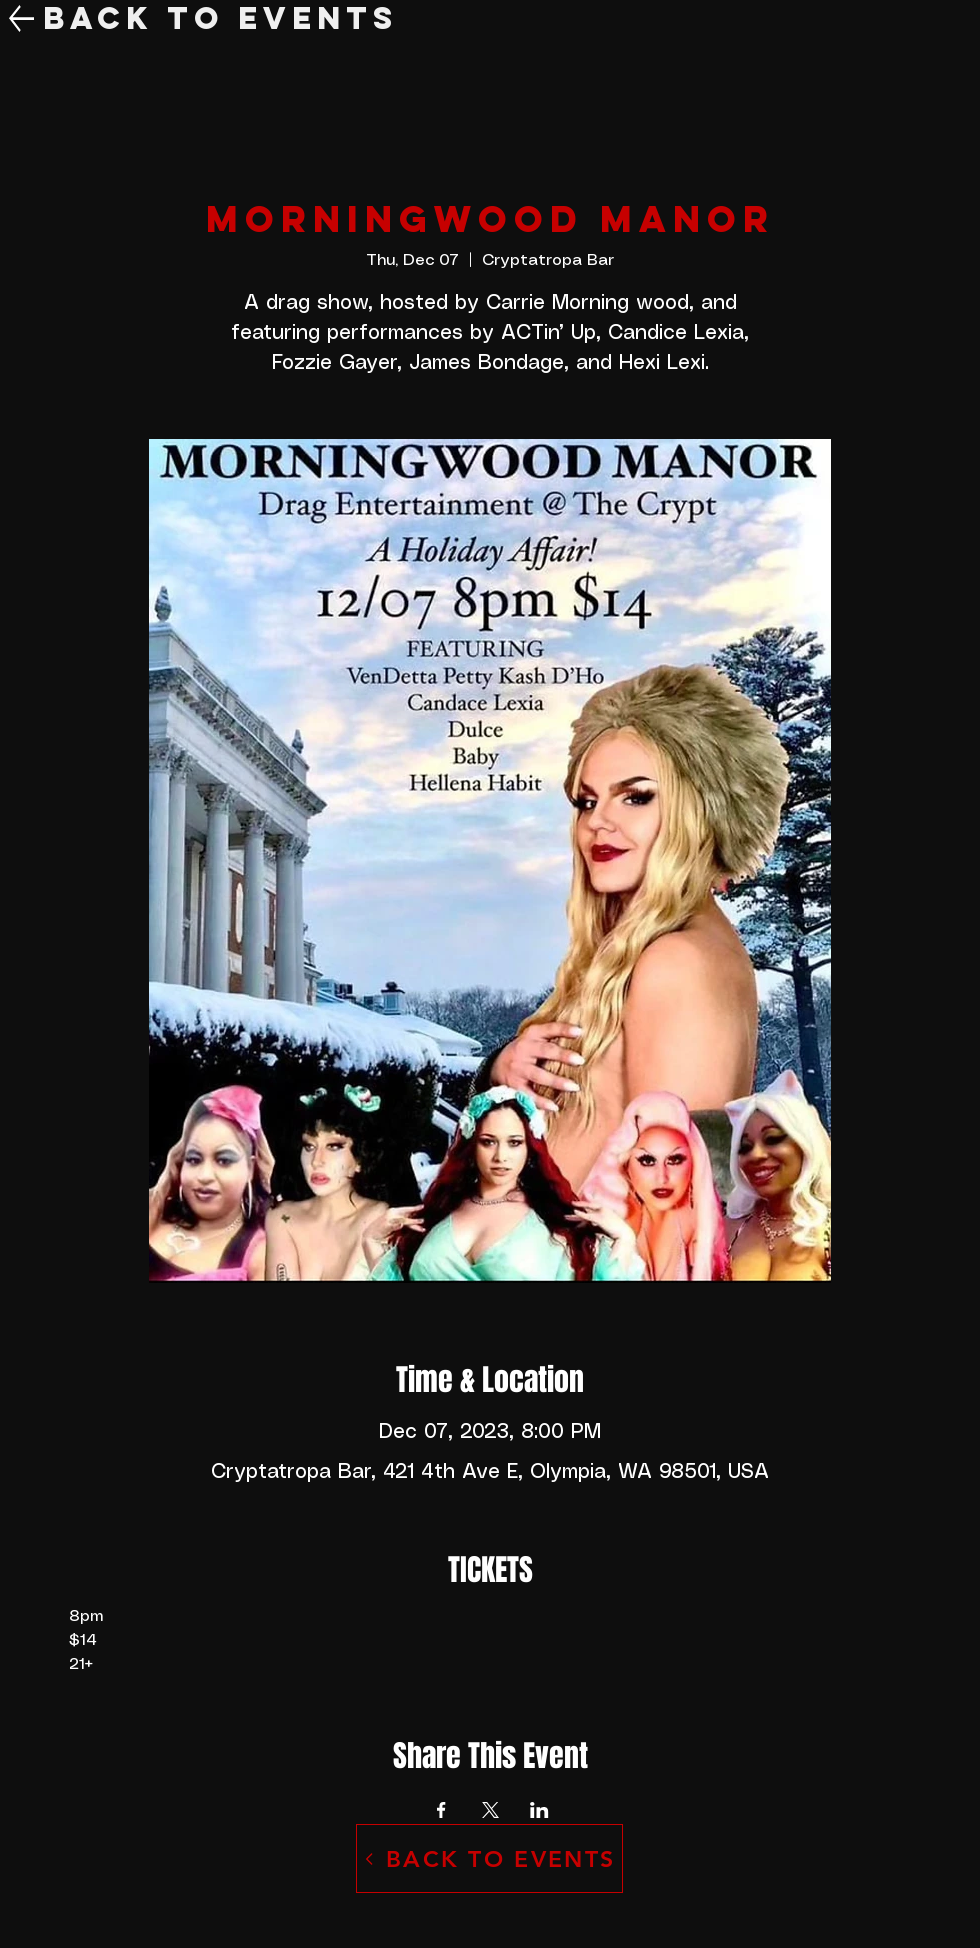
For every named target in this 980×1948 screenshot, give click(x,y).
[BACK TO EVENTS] (489, 1858)
